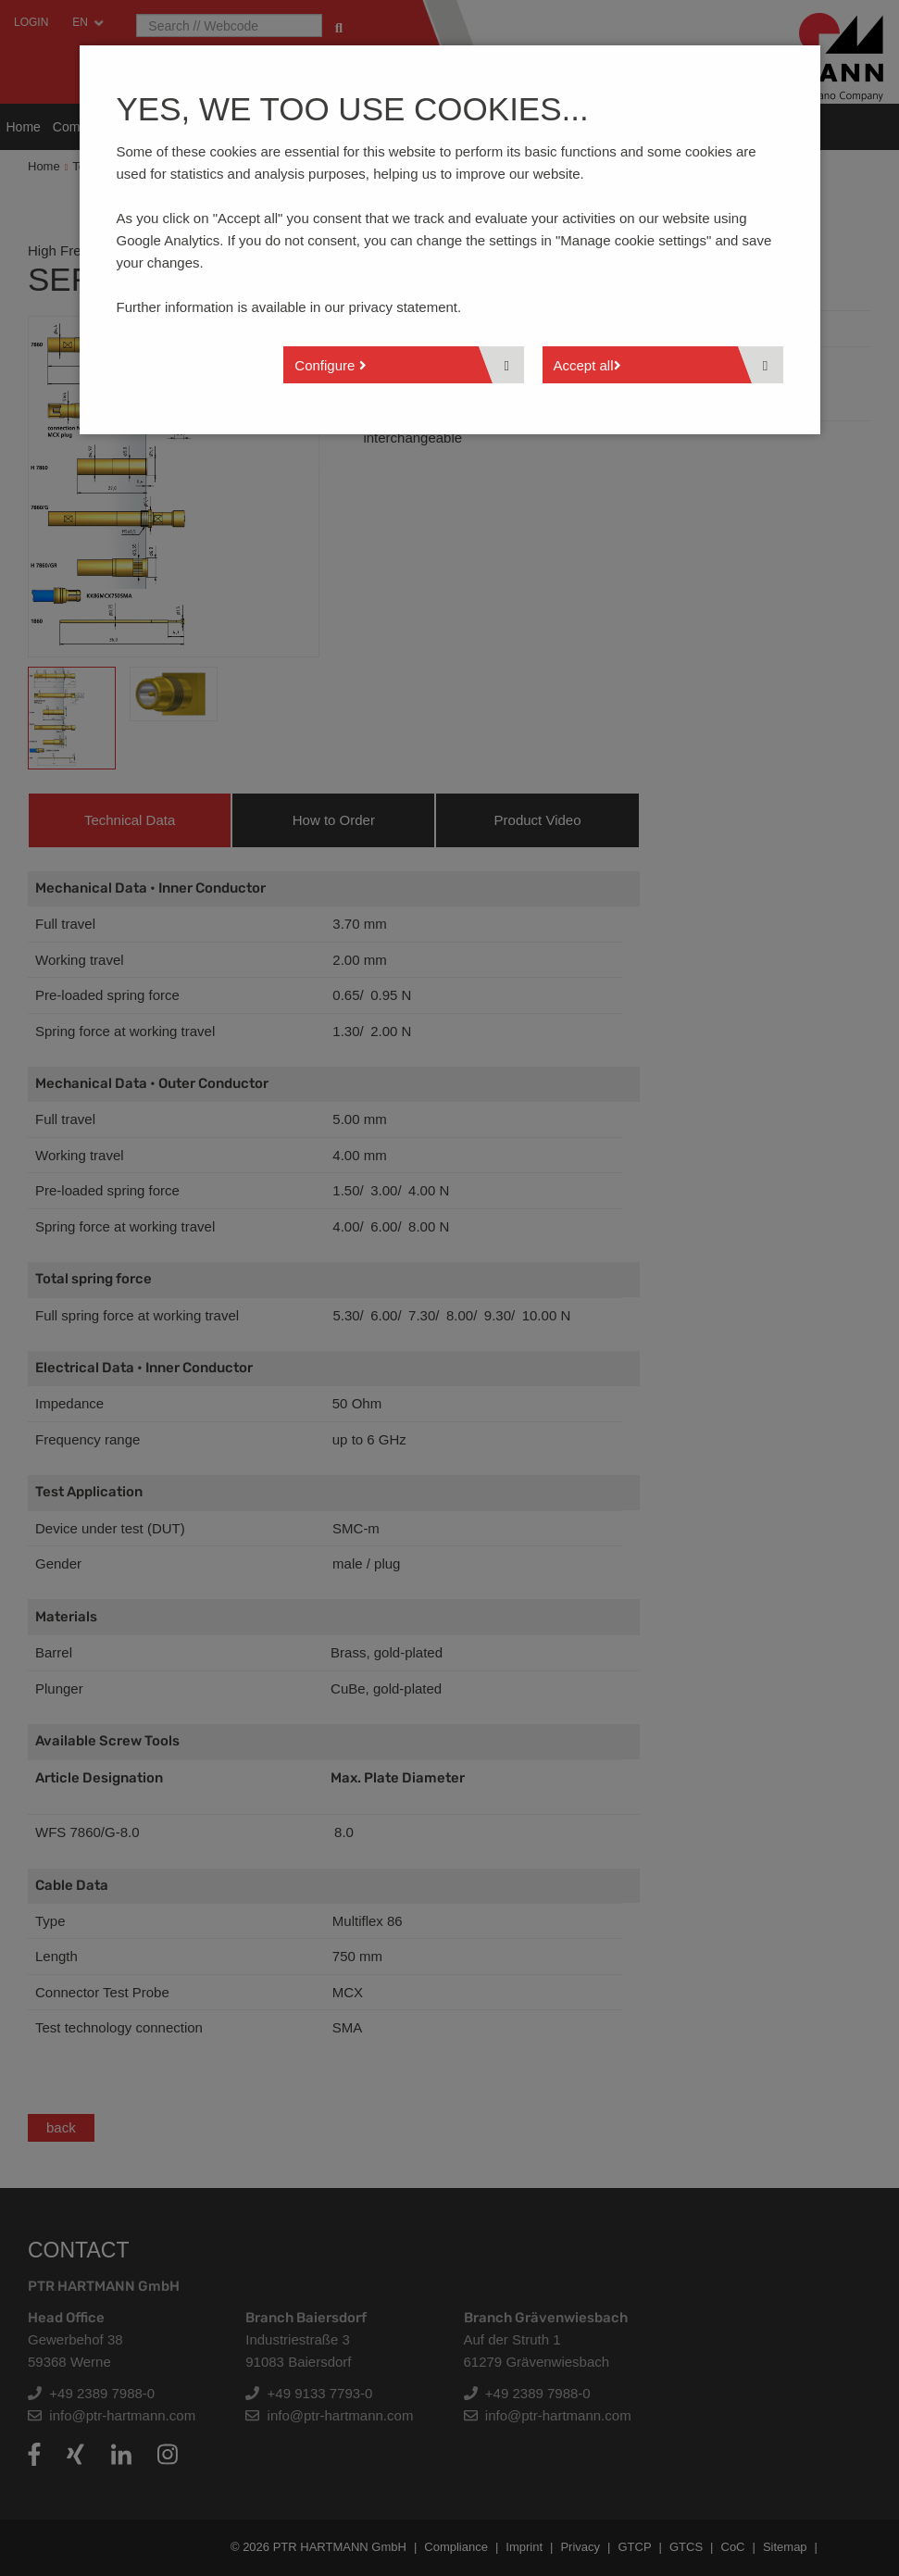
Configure (330, 365)
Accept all (587, 365)
